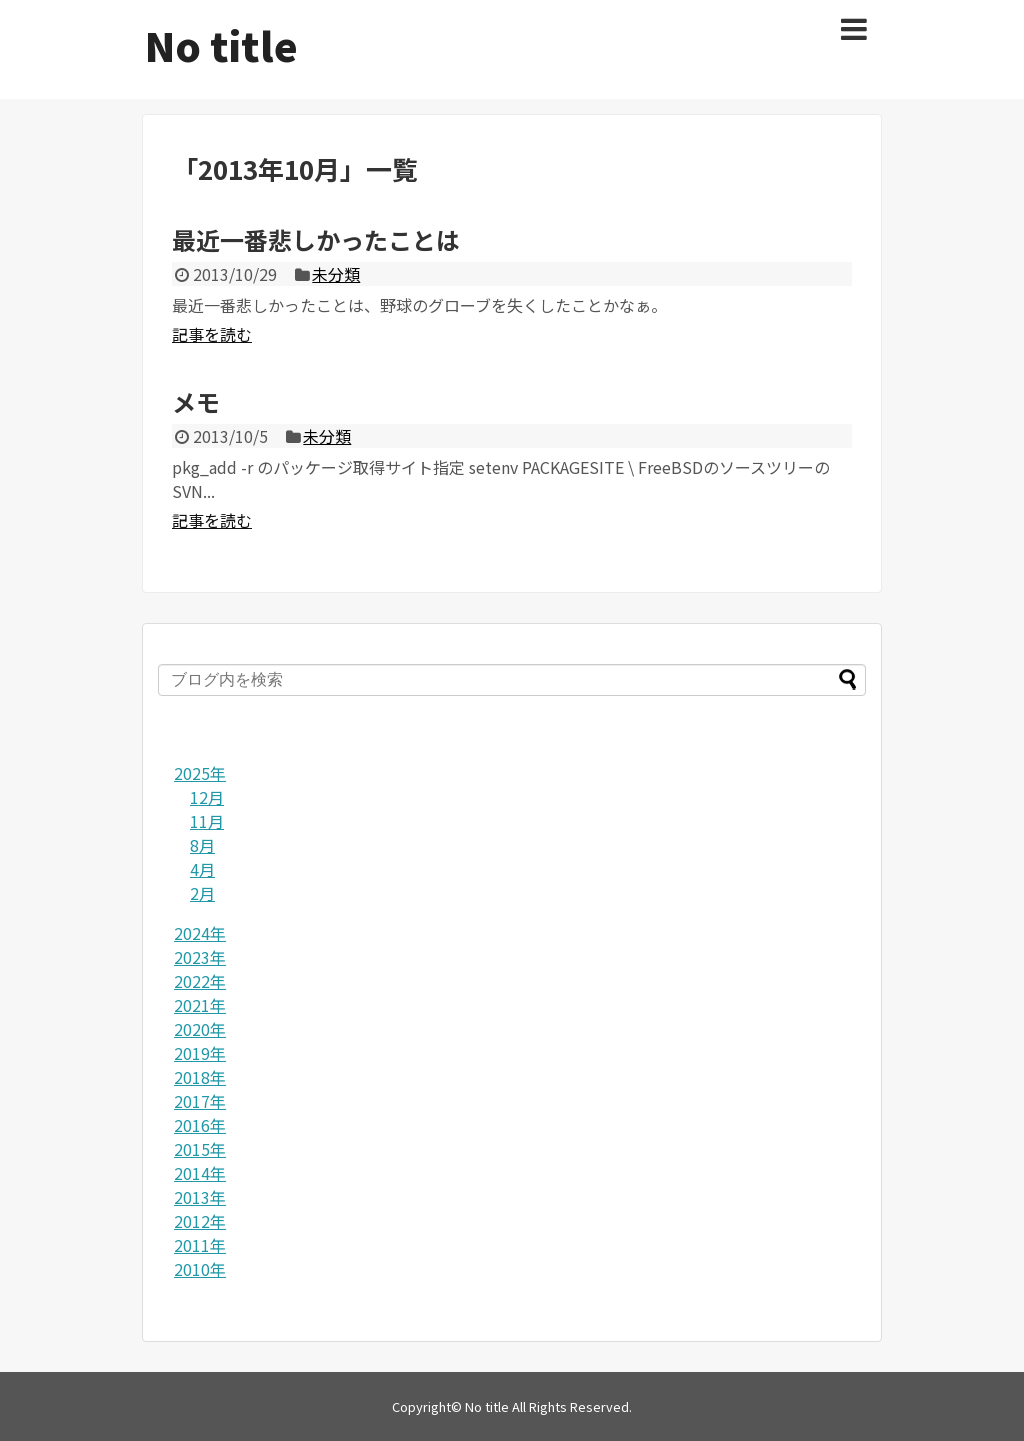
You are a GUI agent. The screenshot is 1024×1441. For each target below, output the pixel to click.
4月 (202, 869)
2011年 (200, 1245)
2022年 (200, 981)
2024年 (200, 933)
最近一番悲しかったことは (316, 239)
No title (221, 45)
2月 (202, 893)
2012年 (200, 1221)
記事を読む (212, 334)
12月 (207, 797)
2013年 (200, 1197)
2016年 (200, 1125)
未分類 (336, 274)
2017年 (200, 1101)
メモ (196, 401)
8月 (202, 845)
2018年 (200, 1077)
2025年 (200, 773)
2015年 (200, 1149)
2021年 (200, 1005)
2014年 (200, 1173)
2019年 (200, 1053)
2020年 (200, 1029)
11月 (207, 821)
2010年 (200, 1269)
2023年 (200, 957)
